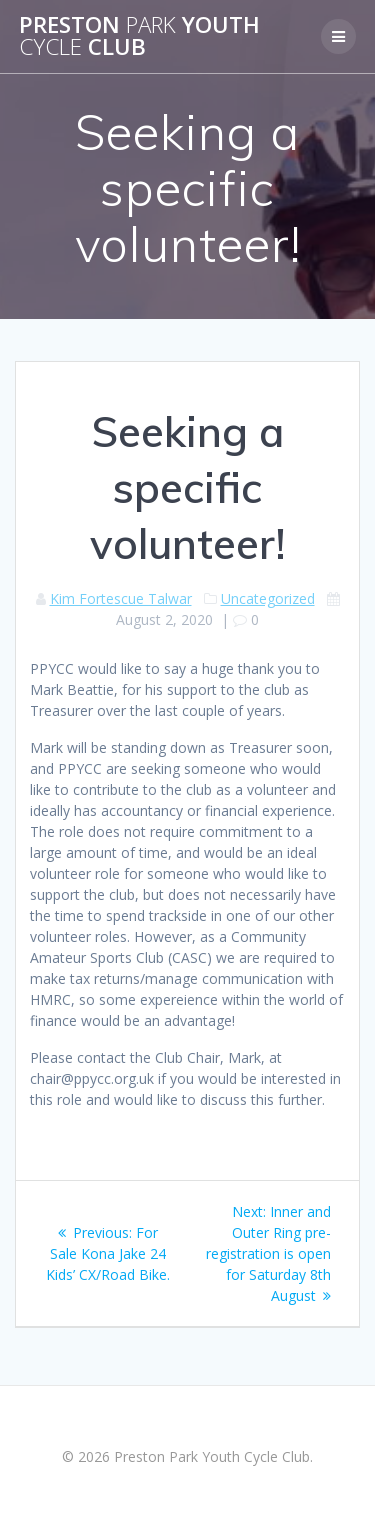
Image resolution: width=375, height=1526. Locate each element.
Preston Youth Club (139, 36)
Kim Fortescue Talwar (121, 598)
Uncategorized (268, 598)
